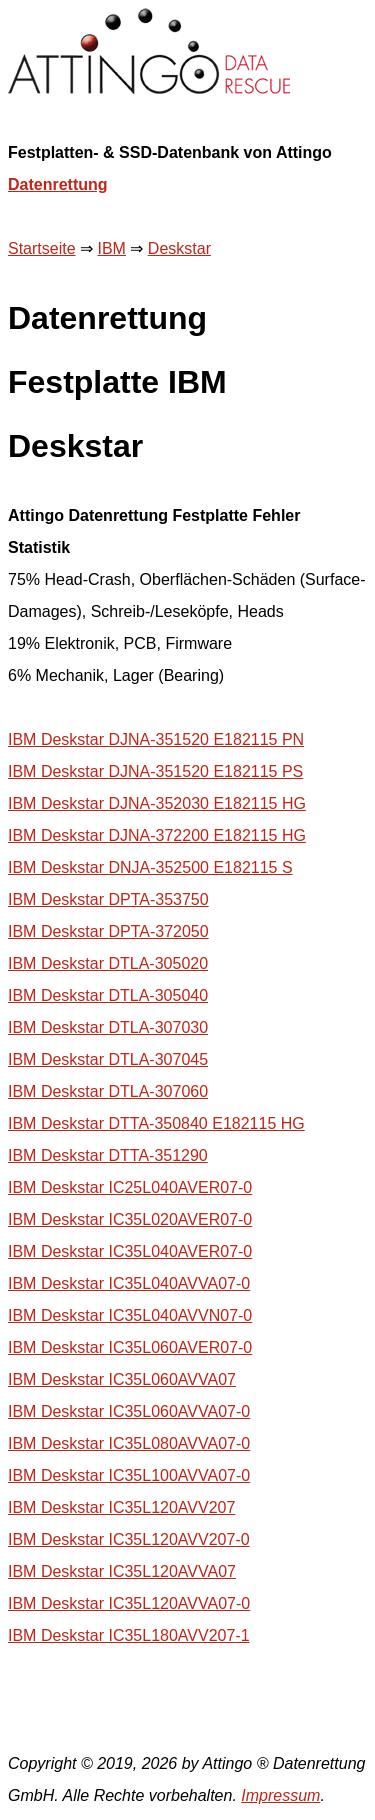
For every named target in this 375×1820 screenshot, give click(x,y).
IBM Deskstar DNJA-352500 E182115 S (150, 867)
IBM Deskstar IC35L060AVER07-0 (130, 1347)
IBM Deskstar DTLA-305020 (108, 963)
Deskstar (179, 248)
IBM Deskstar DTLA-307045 (108, 1059)
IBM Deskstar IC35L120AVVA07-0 (129, 1603)
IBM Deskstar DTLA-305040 (108, 995)
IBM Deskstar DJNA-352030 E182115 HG (157, 803)
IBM (111, 248)
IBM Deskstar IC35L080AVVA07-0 (129, 1443)
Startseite (42, 248)
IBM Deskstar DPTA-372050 (108, 931)
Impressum (280, 1795)
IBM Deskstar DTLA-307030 (108, 1027)
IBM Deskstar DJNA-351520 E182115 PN (156, 739)
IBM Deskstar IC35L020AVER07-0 (130, 1219)
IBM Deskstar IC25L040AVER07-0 (130, 1187)
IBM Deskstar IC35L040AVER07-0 (130, 1251)
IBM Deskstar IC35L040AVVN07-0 (130, 1315)
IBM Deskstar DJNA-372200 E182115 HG (157, 835)
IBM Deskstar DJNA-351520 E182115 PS (155, 771)
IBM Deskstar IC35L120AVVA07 (122, 1571)
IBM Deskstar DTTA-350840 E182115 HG (156, 1123)
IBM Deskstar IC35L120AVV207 (121, 1507)
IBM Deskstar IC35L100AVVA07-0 (129, 1475)
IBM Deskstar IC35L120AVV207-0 (129, 1539)
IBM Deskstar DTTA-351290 (108, 1155)
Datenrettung (58, 184)
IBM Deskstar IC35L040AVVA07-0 (129, 1283)
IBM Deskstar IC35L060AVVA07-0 (129, 1411)
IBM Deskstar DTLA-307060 (108, 1091)
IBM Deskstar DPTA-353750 (108, 899)
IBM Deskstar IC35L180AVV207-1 (129, 1635)
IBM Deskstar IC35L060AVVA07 (122, 1379)
